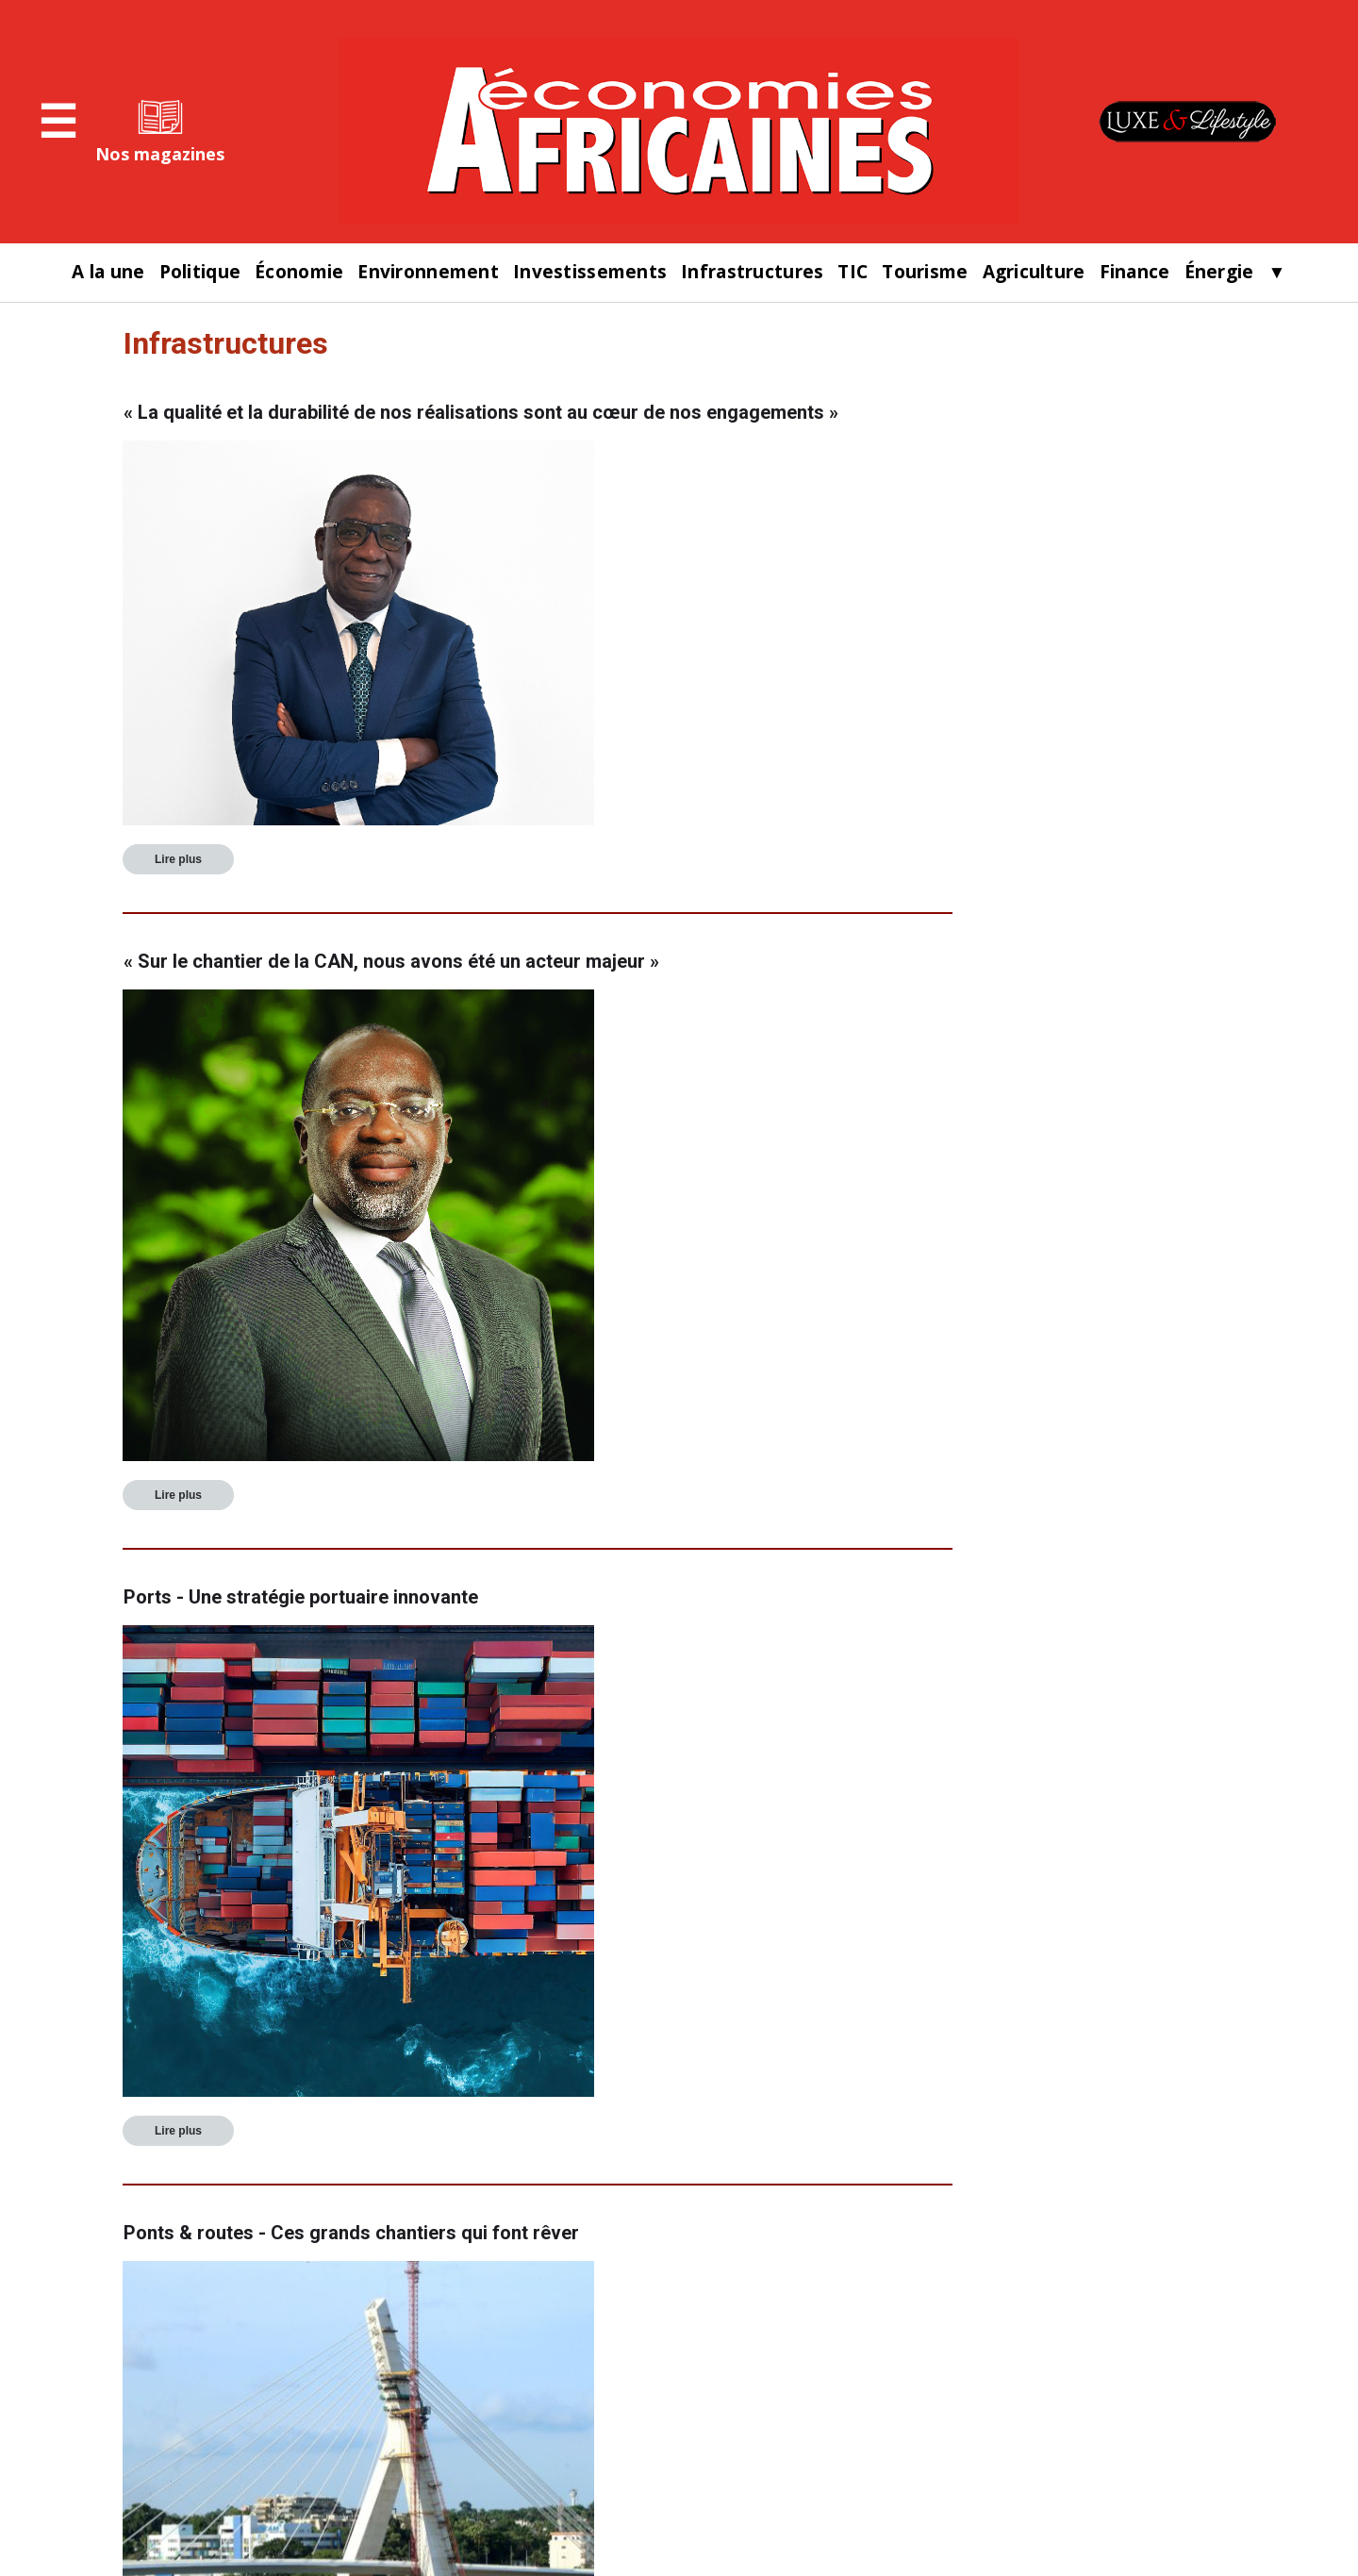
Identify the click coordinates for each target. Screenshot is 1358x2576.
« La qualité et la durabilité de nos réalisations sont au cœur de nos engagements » (481, 412)
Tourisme (925, 272)
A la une (108, 272)
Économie (299, 272)
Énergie (1219, 272)
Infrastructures (752, 272)
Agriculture (1034, 272)
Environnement (428, 272)
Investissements (590, 272)
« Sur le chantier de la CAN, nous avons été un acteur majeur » (391, 961)
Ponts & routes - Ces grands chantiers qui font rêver (351, 2232)
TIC (852, 272)
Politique (200, 272)
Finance (1135, 272)
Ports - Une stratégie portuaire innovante (301, 1597)
